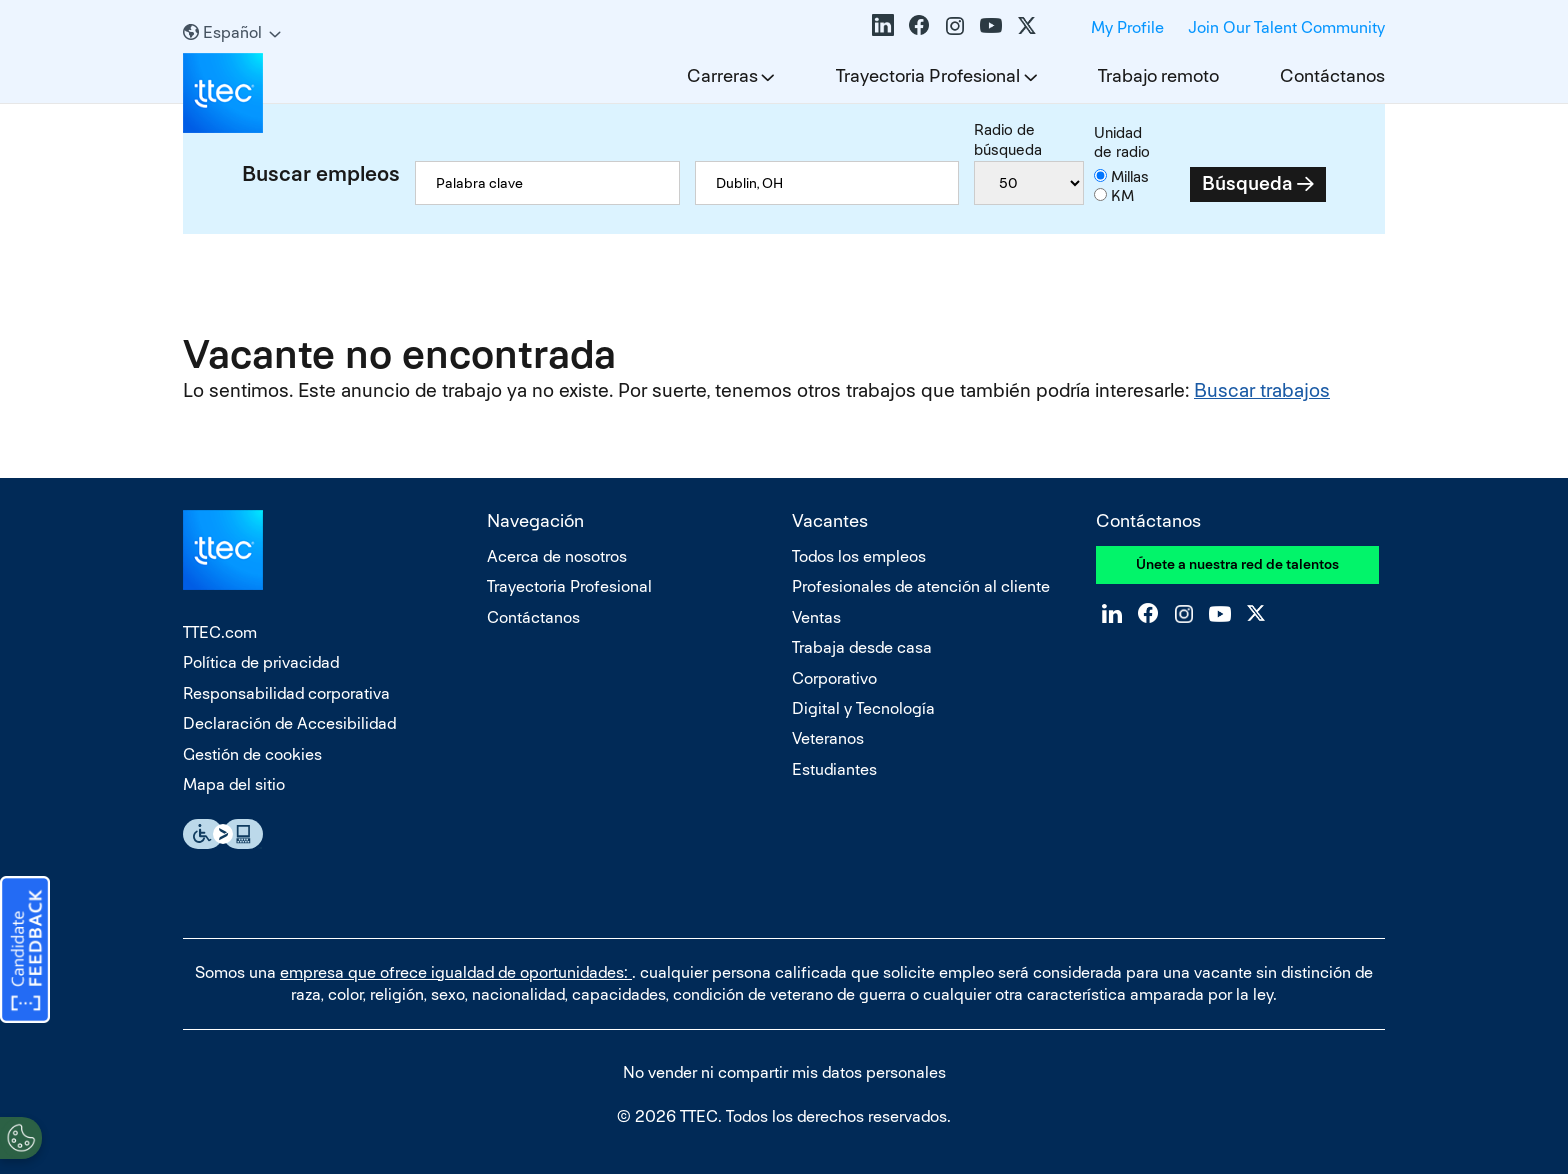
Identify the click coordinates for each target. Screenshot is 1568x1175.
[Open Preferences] (21, 1134)
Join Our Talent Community (1286, 27)
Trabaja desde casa (862, 647)
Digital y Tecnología (863, 708)
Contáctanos (1332, 75)
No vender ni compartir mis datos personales (784, 1072)
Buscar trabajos (1262, 390)
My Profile (1127, 27)
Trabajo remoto (1158, 75)
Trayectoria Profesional (928, 75)
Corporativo (834, 678)
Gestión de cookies (252, 754)
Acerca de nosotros (557, 556)
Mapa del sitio (234, 784)
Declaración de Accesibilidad (289, 723)
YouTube (991, 25)
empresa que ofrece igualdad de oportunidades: (456, 972)
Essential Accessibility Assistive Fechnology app (223, 834)
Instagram (955, 25)
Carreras (722, 75)
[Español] (232, 32)
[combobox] (827, 183)
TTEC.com (220, 632)
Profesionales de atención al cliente (921, 586)
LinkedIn (883, 25)
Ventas (816, 617)
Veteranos (828, 738)
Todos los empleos (859, 556)
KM (1122, 195)
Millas (1130, 176)
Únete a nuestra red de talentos (1237, 564)
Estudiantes (834, 769)
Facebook (919, 25)
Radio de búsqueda (1008, 139)
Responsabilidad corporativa (286, 693)
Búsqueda (1247, 183)
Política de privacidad (261, 662)
